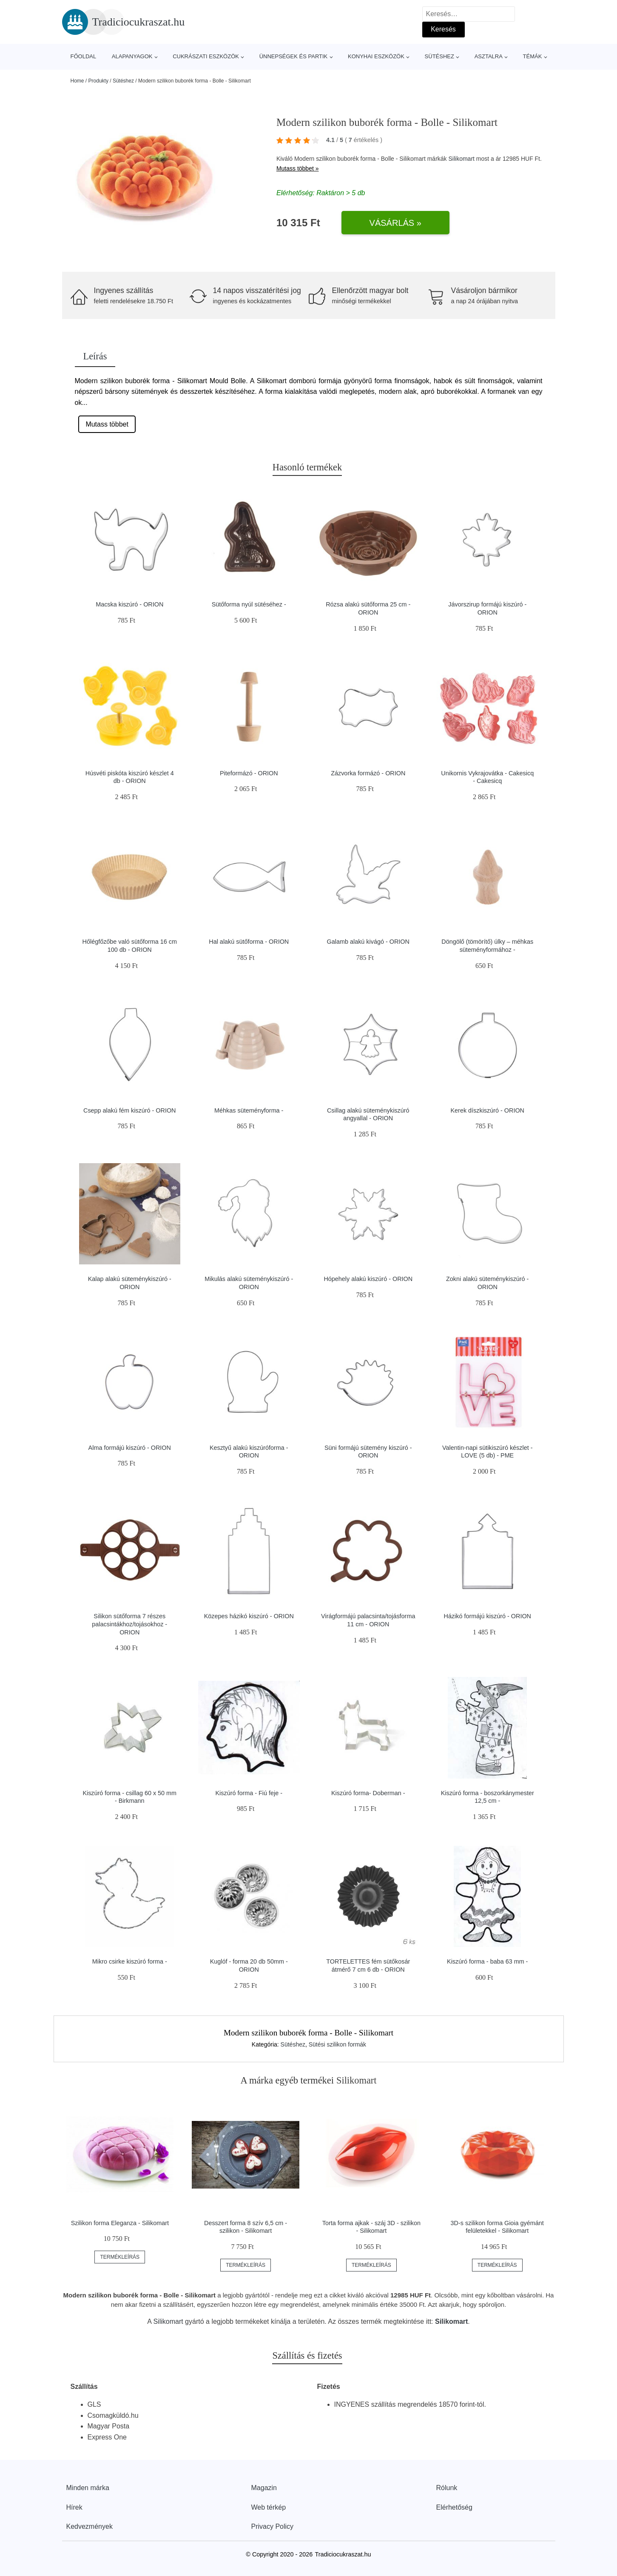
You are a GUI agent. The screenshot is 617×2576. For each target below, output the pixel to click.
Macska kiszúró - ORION (129, 604)
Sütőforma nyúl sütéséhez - (249, 604)
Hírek (74, 2507)
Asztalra (489, 56)
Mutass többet (106, 424)
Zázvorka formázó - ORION (368, 773)
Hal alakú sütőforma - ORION (249, 941)
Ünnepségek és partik (293, 56)
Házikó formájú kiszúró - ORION (487, 1616)
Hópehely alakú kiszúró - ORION (368, 1278)
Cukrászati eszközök (206, 56)
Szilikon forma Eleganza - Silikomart (120, 2223)
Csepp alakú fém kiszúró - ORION (129, 1110)
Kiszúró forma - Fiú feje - (248, 1793)
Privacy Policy (272, 2526)
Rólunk (447, 2487)
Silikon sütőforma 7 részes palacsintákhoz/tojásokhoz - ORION (129, 1624)
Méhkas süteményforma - (248, 1110)
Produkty (98, 81)
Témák (532, 56)
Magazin (264, 2487)
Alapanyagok (132, 56)
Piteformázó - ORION (249, 773)
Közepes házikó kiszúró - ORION (249, 1616)
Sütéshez (439, 56)
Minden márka (87, 2487)
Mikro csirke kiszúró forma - (129, 1961)
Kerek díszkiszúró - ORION (487, 1110)
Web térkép (268, 2507)
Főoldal (84, 56)
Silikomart (461, 158)
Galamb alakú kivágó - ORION (368, 941)
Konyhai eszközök (376, 56)
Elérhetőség (454, 2507)
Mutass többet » (297, 168)
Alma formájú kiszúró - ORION (129, 1447)
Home (77, 81)
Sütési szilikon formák (337, 2044)
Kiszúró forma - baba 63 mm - (487, 1961)
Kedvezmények (89, 2526)
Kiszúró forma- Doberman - (368, 1793)
